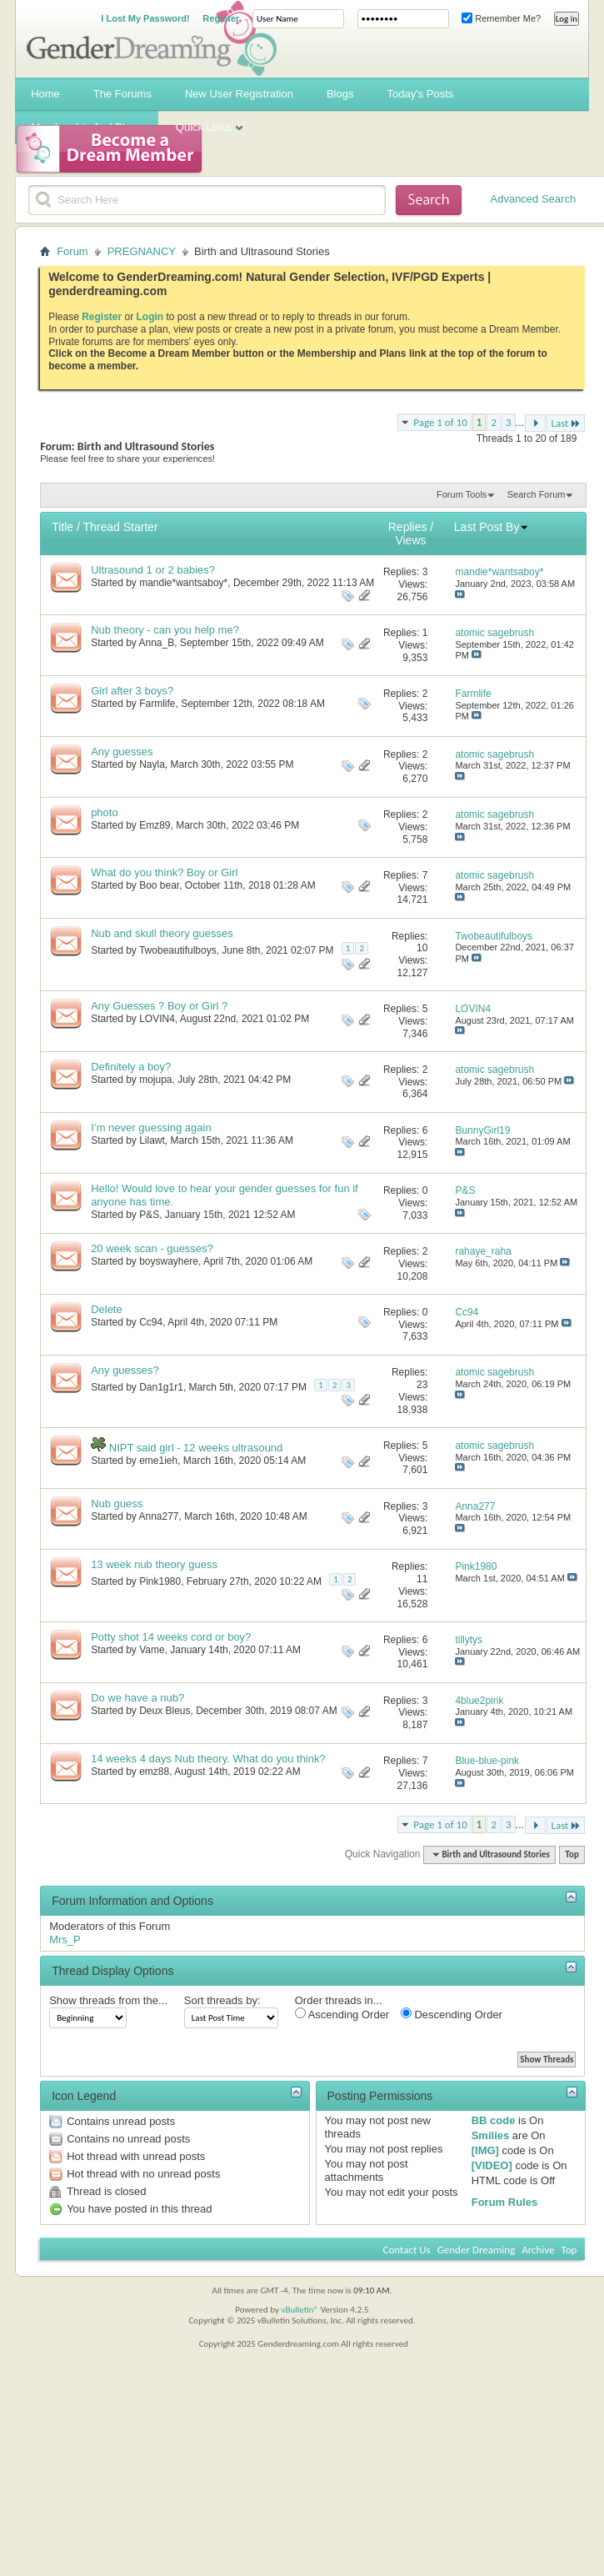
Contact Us (407, 2249)
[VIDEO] (492, 2165)
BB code (494, 2120)
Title (62, 527)
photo (104, 812)
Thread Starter (119, 527)
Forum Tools (462, 494)
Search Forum (536, 494)
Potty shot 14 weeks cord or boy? (171, 1637)
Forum (72, 251)
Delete (106, 1309)
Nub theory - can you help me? (165, 630)
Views (410, 540)
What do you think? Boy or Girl (164, 872)
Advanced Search (534, 199)
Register (220, 18)
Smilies (491, 2135)
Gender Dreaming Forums (152, 38)
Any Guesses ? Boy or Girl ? (159, 1006)
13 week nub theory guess (154, 1564)
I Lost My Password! (145, 18)
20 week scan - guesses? (152, 1248)
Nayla (152, 764)
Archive (538, 2249)
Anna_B (157, 643)
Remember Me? (501, 18)
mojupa (155, 1079)
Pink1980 (160, 1581)
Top (571, 1854)
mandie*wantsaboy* (183, 583)
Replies (407, 527)
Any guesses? (125, 1370)
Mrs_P (65, 1939)
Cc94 (150, 1322)
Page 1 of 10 (440, 422)
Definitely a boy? (131, 1066)
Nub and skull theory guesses (162, 933)
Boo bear (159, 885)
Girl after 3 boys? (132, 690)
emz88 (154, 1771)
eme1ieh (158, 1460)
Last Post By (492, 527)
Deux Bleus (164, 1710)
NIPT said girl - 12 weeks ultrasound (196, 1447)
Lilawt (152, 1140)
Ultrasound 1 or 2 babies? (153, 570)
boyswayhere (168, 1261)
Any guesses (121, 751)
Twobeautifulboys (178, 950)
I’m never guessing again (151, 1127)
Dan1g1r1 (161, 1387)
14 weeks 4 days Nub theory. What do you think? (208, 1758)
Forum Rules (504, 2202)
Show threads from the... (108, 2000)
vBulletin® (299, 2309)
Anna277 (159, 1516)
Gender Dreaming (476, 2249)
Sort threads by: (222, 2000)
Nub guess (116, 1503)
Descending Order (451, 2014)
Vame (151, 1650)
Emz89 (154, 825)
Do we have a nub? (137, 1697)
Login (150, 317)
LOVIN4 (157, 1019)
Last (566, 423)
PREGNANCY (141, 251)
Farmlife (157, 703)
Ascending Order (342, 2014)
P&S (149, 1214)
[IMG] (485, 2150)
